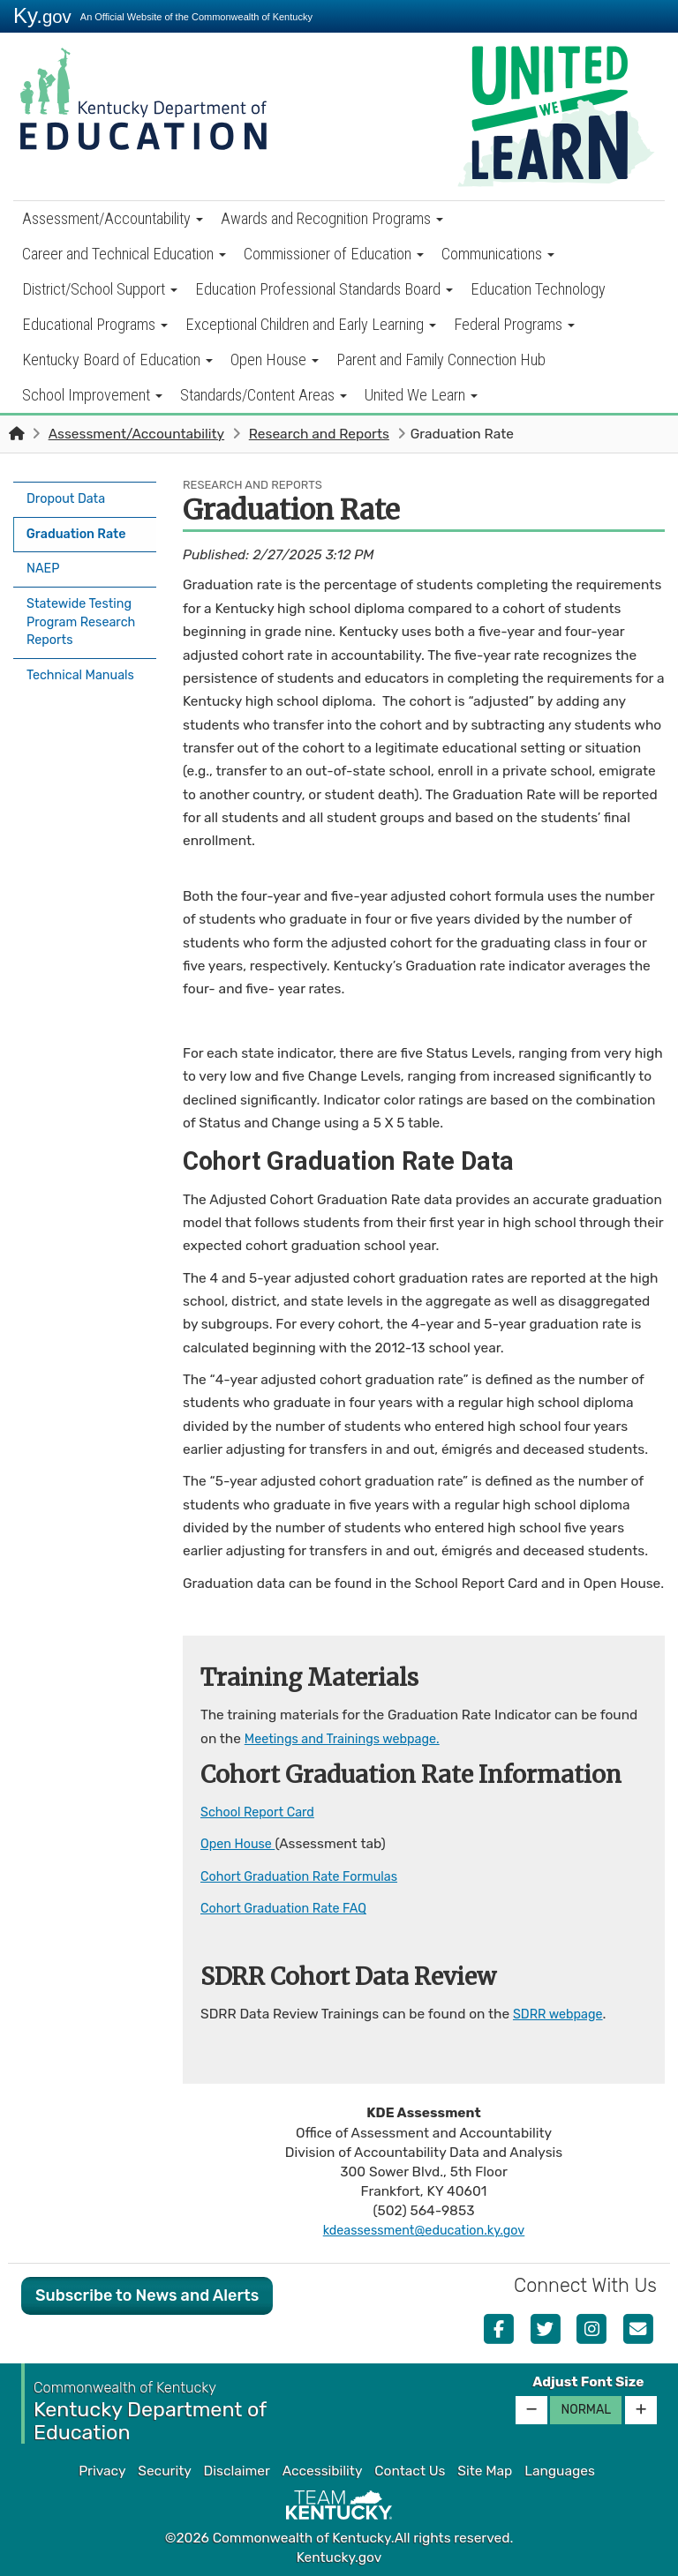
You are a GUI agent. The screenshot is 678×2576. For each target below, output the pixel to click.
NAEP (44, 559)
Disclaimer (237, 2471)
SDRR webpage (561, 2013)
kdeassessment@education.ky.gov (423, 2230)
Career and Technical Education (124, 253)
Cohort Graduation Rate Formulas (306, 1875)
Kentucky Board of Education (117, 359)
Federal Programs (514, 324)
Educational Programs (95, 324)
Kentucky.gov (339, 2557)
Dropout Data (68, 497)
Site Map (484, 2471)
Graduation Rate (82, 528)
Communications (497, 253)
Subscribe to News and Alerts (147, 2294)
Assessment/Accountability (112, 218)
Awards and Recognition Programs (332, 218)
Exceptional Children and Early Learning (310, 324)
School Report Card (261, 1812)
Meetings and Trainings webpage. (350, 1739)
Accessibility (322, 2471)
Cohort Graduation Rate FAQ (290, 1908)
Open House (274, 359)
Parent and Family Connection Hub (441, 359)
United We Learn (421, 395)
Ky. (42, 15)
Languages (559, 2471)
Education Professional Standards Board (324, 289)
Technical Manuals (84, 661)
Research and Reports (319, 434)
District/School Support (99, 289)
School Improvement (92, 395)
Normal (586, 2408)
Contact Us (409, 2471)
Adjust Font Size (588, 2381)
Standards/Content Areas (263, 395)
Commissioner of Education (334, 253)
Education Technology (538, 289)
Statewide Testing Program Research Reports (83, 610)
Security (164, 2471)
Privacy (102, 2471)
